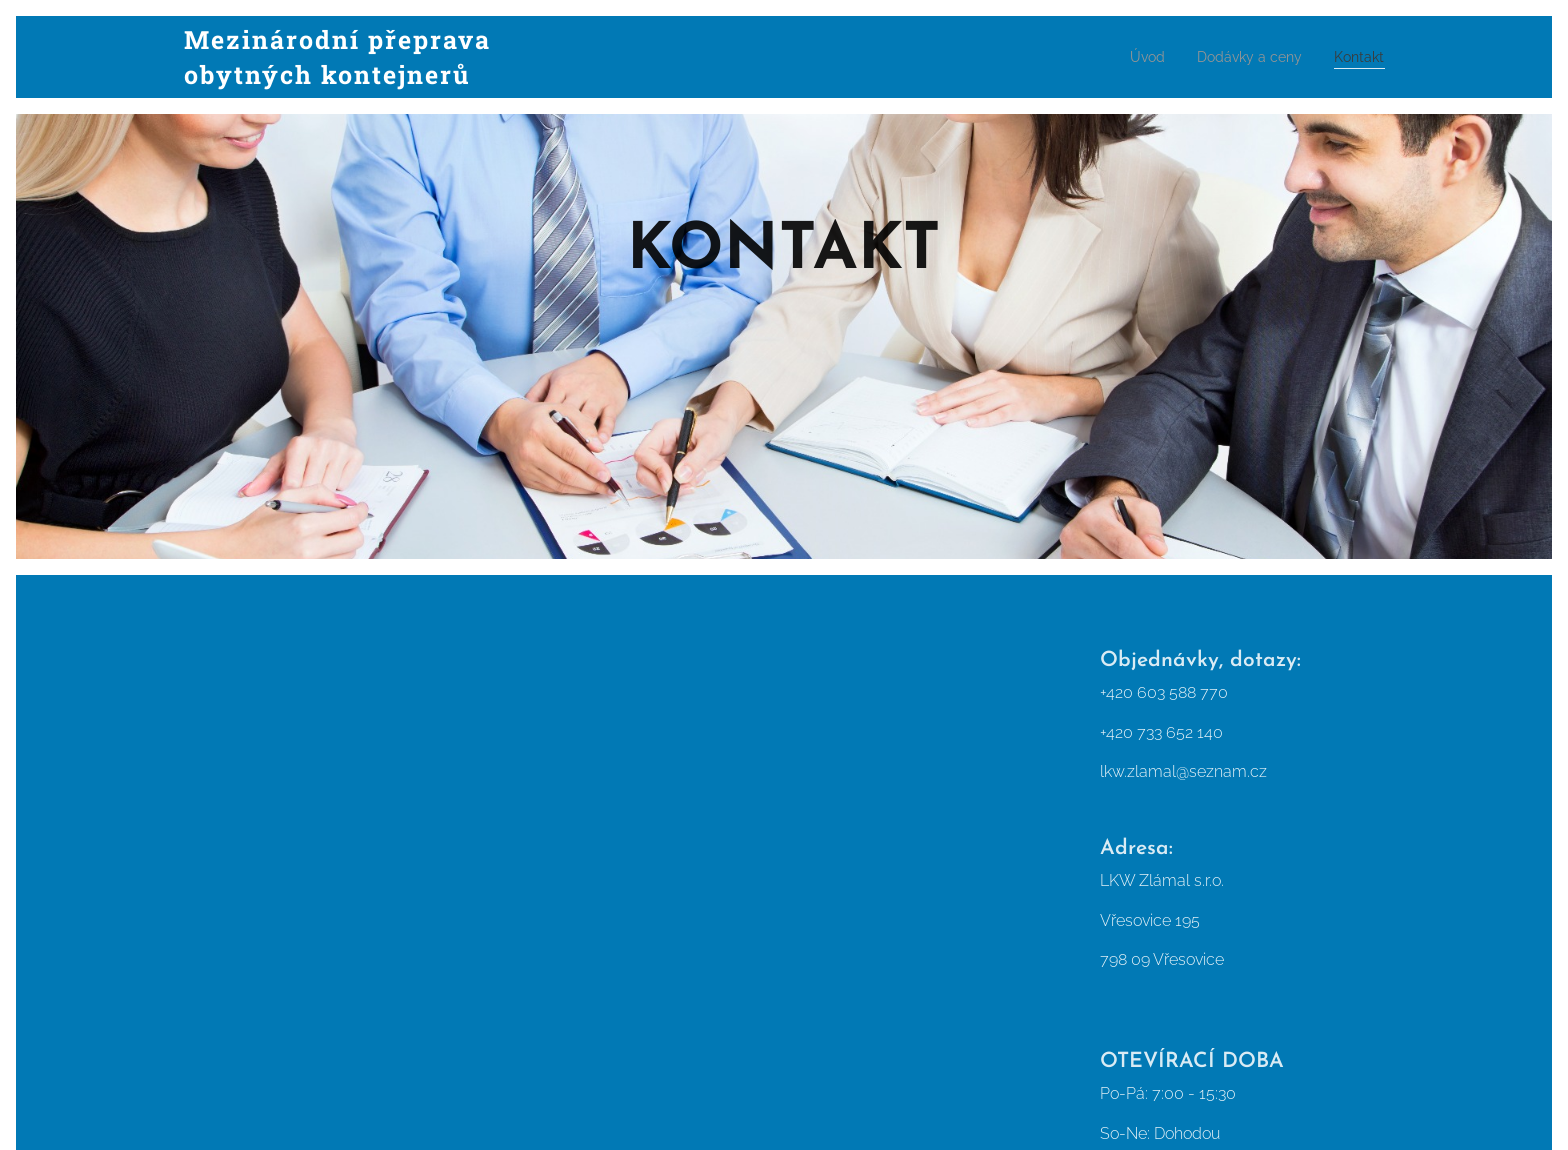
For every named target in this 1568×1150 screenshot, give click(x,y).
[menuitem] (1130, 57)
